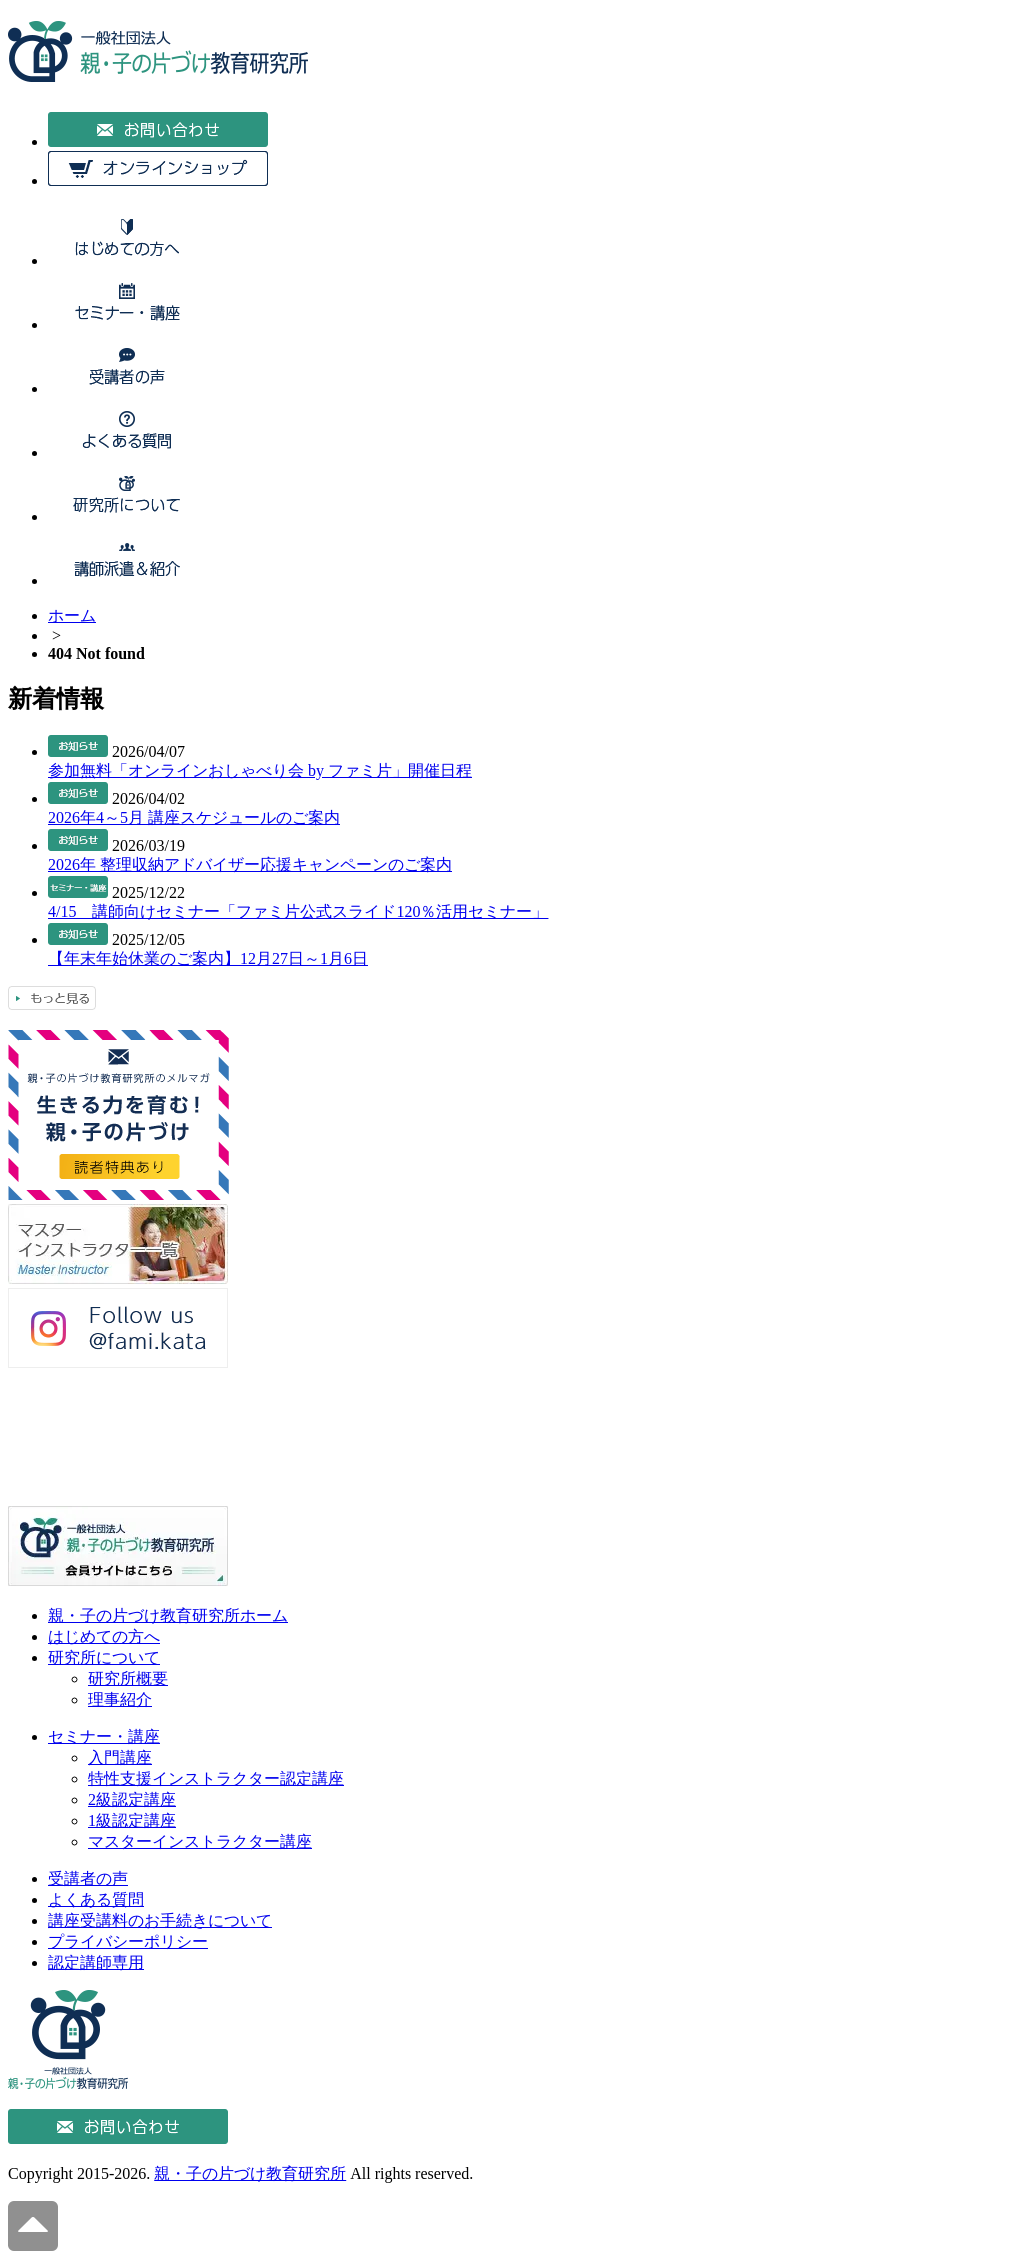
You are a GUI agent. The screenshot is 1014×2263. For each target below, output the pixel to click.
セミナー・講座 (104, 1736)
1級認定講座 (132, 1820)
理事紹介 (120, 1699)
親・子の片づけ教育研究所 (250, 2173)
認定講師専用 (96, 1962)
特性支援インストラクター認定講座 (216, 1778)
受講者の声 (88, 1878)
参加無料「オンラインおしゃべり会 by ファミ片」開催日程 (260, 770)
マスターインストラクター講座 (200, 1841)
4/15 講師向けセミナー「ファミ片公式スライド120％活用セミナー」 (298, 911)
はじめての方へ (104, 1636)
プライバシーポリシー (128, 1941)
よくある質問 (96, 1899)
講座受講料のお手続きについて (160, 1920)
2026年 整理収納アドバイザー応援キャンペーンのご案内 (250, 864)
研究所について (104, 1657)
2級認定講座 (132, 1799)
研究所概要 (128, 1678)
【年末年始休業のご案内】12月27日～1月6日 (208, 958)
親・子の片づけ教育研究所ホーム (168, 1615)
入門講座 (120, 1757)
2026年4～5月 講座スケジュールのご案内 (194, 817)
